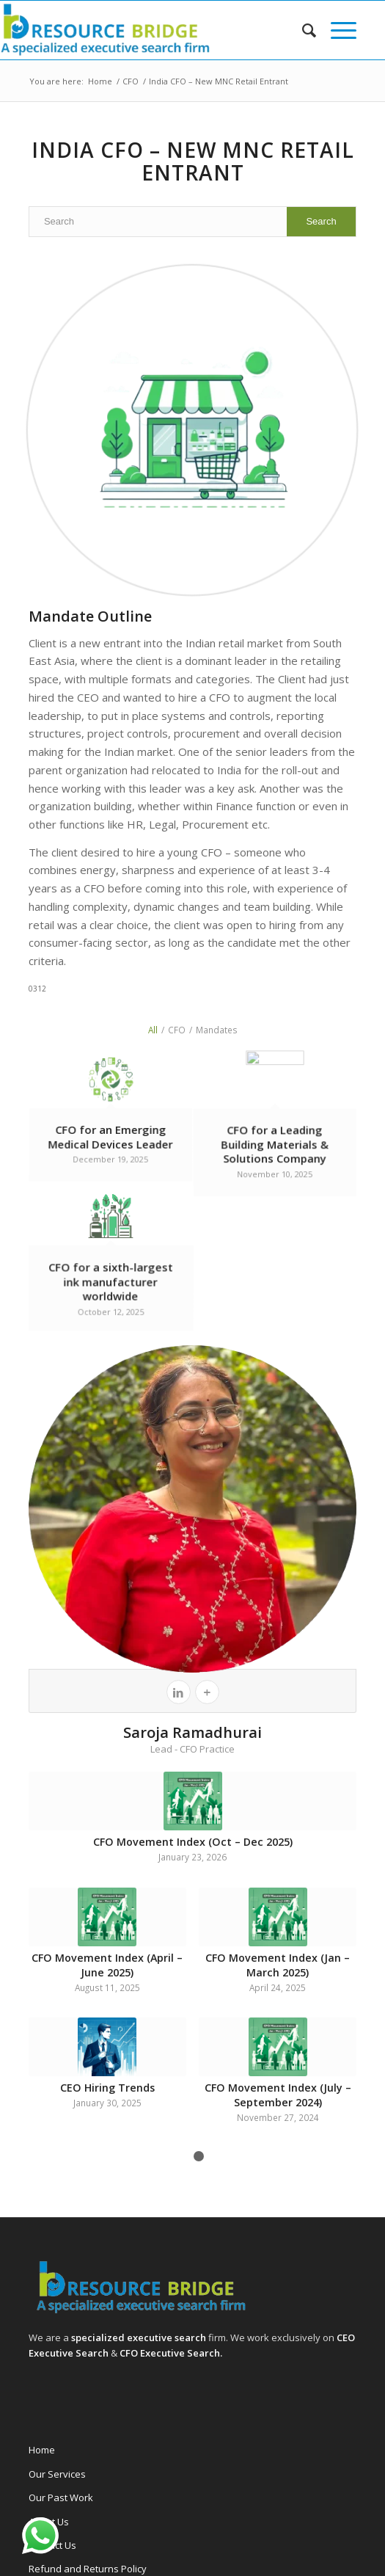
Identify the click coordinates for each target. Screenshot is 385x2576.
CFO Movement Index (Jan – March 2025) (277, 1965)
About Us (49, 2521)
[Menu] (336, 30)
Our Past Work (61, 2497)
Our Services (57, 2474)
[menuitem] (301, 30)
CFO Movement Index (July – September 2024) (278, 2095)
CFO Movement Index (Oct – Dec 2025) (193, 1842)
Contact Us (52, 2545)
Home (42, 2449)
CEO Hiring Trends (107, 2088)
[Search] (301, 30)
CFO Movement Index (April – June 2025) (107, 1965)
